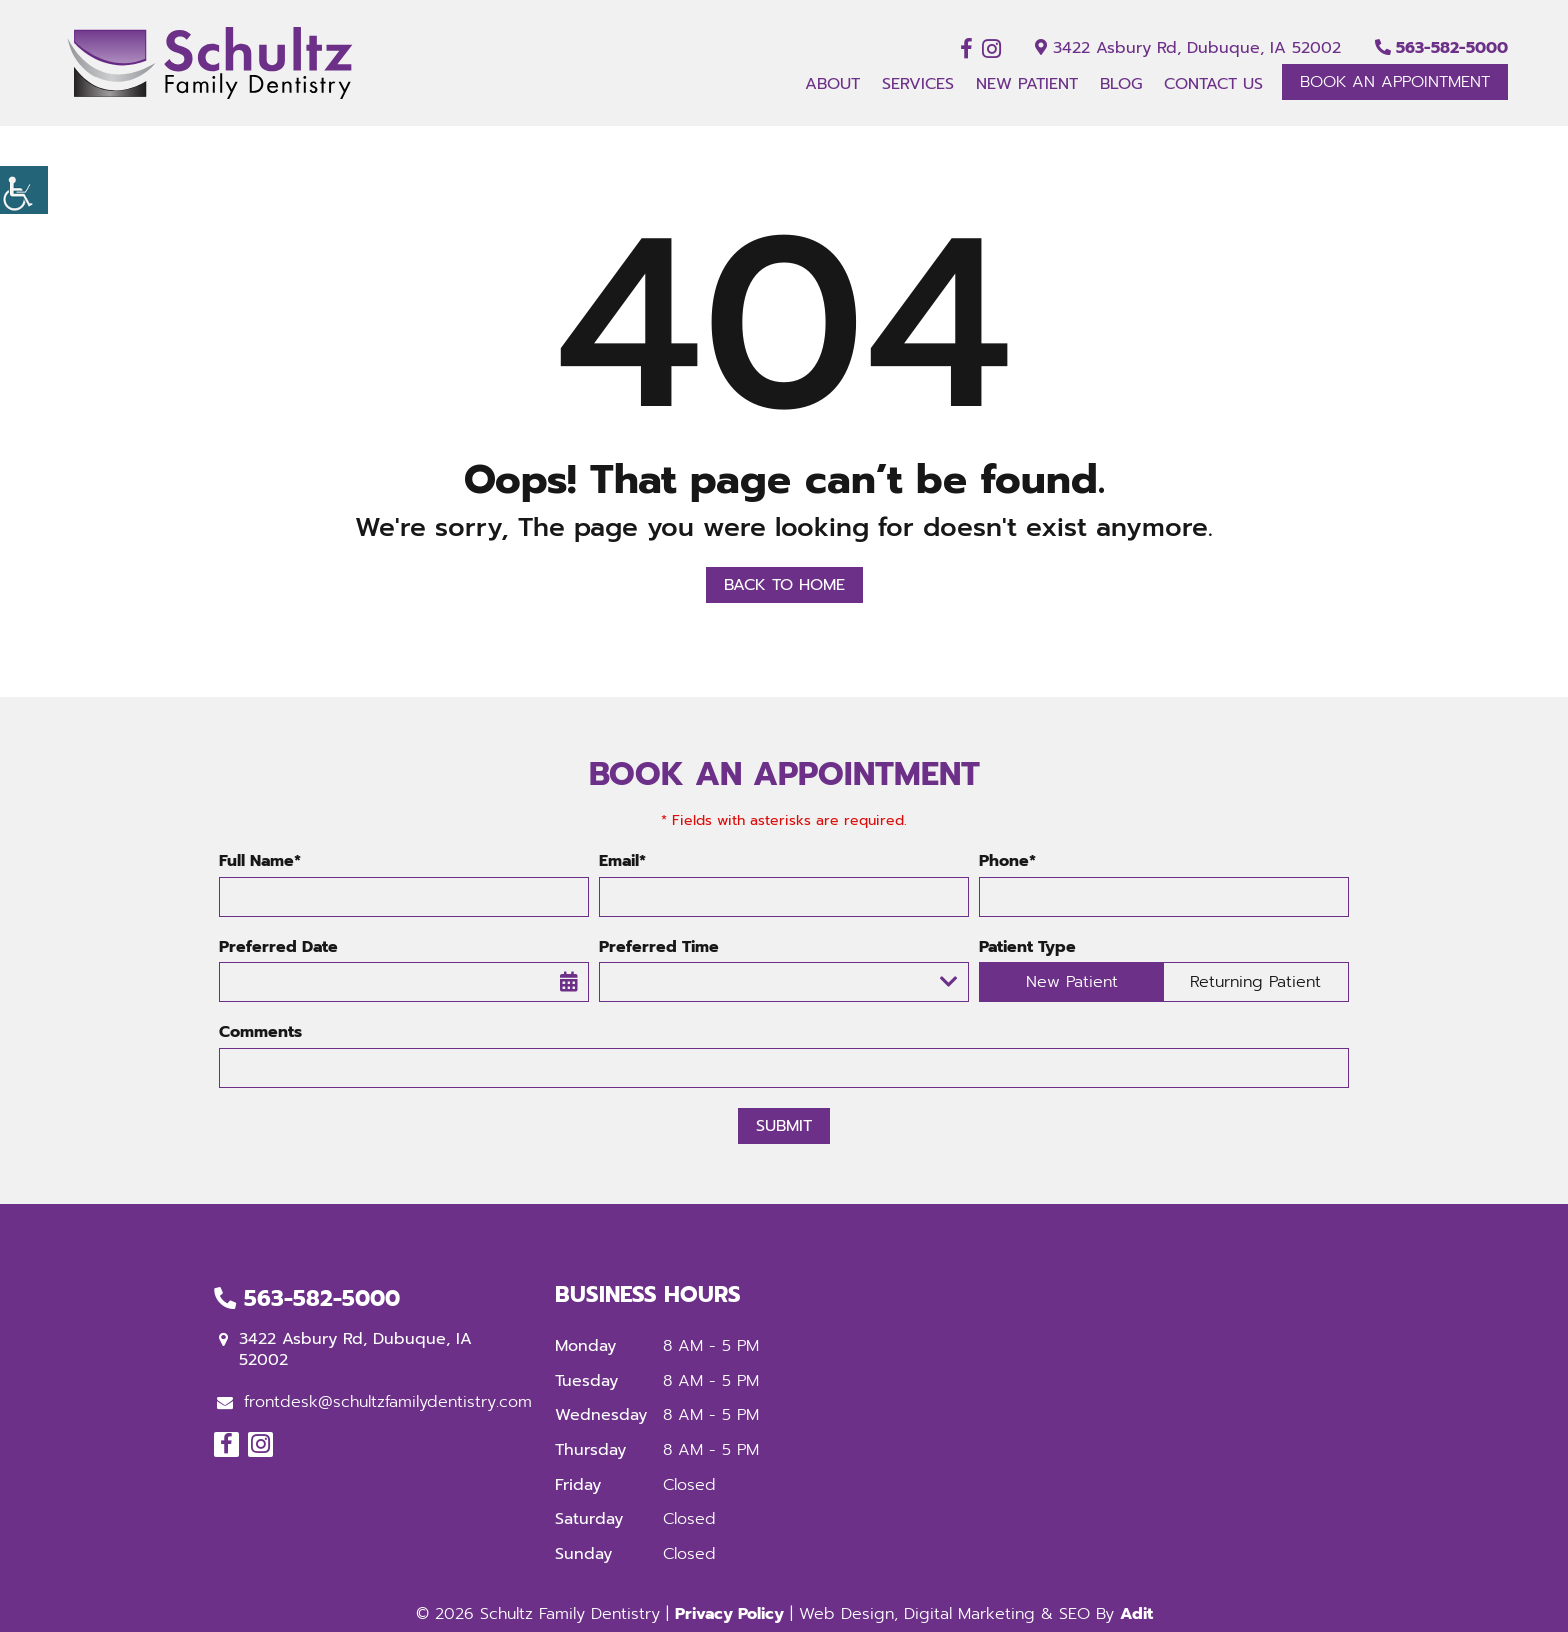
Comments (260, 1032)
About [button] (832, 84)
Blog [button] (1121, 84)
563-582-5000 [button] (1441, 48)
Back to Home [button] (784, 585)
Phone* (1007, 861)
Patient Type (1027, 947)
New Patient (1072, 982)
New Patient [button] (1027, 84)
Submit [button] (784, 1126)
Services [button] (918, 84)
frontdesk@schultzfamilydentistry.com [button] (374, 1402)
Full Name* (260, 861)
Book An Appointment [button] (1395, 82)
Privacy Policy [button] (729, 1614)
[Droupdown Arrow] (949, 982)
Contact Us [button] (1213, 84)
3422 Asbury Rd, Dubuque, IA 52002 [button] (1188, 48)
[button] (24, 190)
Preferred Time (659, 947)
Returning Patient (1255, 982)
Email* (622, 861)
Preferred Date (278, 947)
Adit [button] (1136, 1614)
